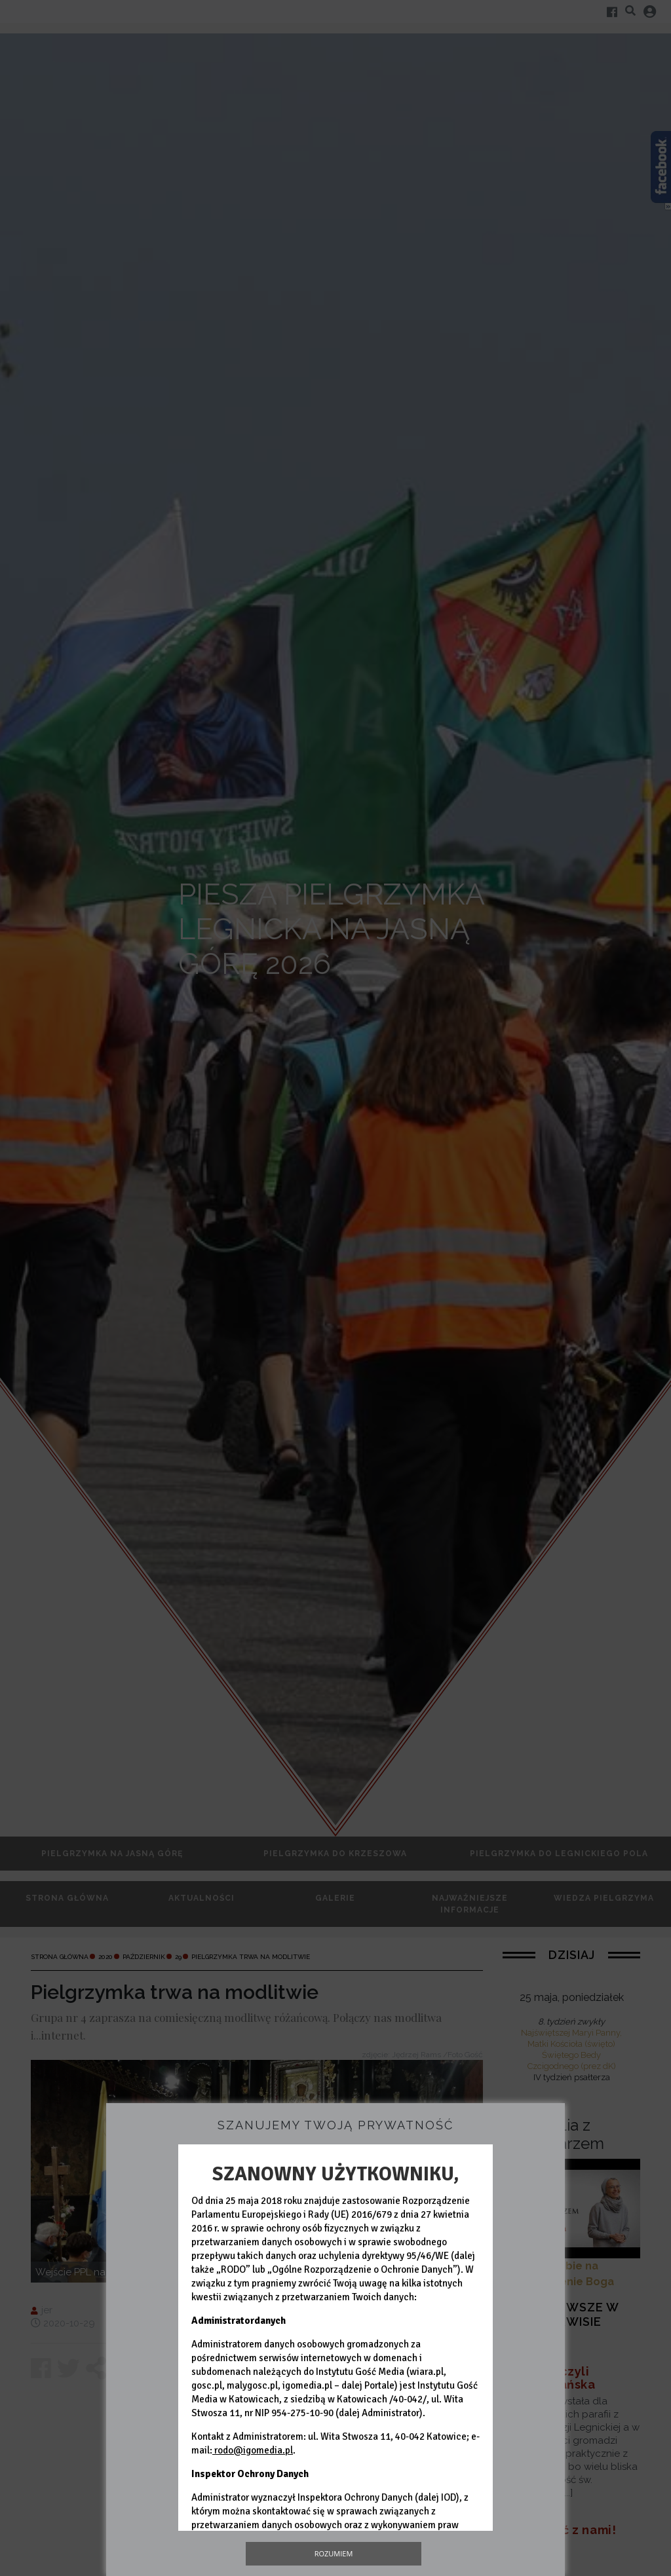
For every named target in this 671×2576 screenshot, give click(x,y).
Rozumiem (334, 2553)
